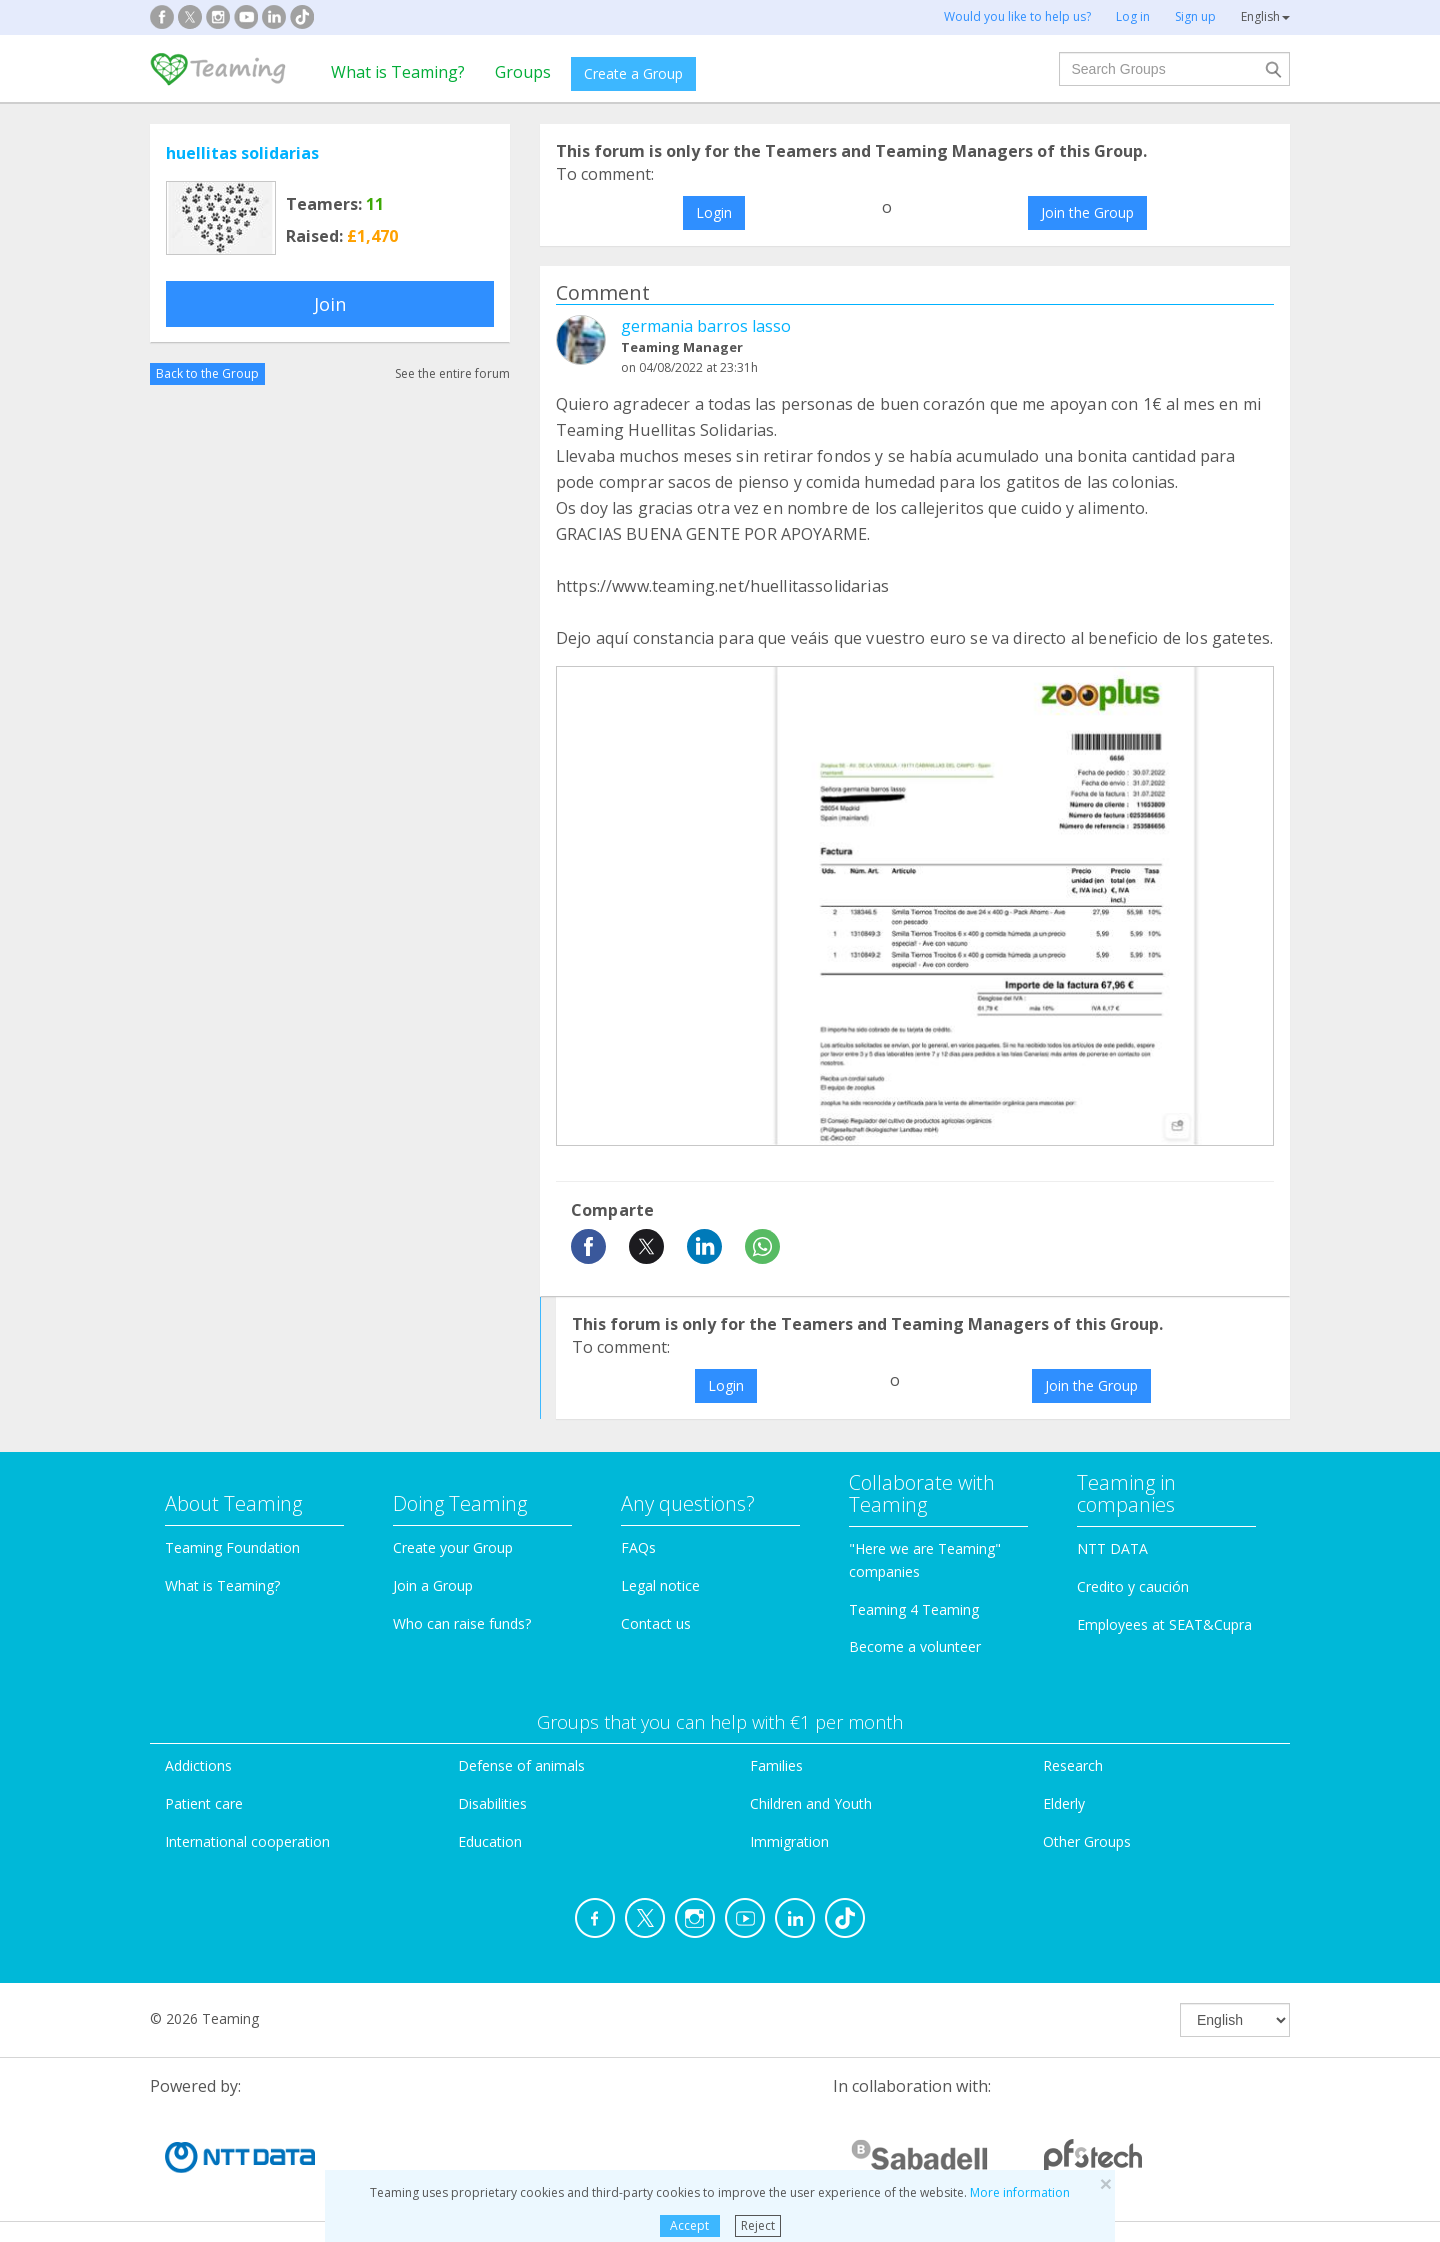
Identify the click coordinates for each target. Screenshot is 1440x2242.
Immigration (789, 1841)
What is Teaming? (398, 72)
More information (1020, 2192)
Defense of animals (521, 1765)
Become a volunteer (915, 1646)
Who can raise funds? (462, 1623)
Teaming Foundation (232, 1547)
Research (1073, 1765)
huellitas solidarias (242, 153)
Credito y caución (1133, 1586)
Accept (689, 2225)
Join (330, 304)
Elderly (1064, 1803)
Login (714, 212)
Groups (523, 72)
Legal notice (660, 1585)
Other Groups (1087, 1841)
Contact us (656, 1623)
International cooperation (247, 1841)
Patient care (204, 1803)
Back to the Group (207, 373)
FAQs (638, 1547)
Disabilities (492, 1803)
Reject (758, 2225)
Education (490, 1841)
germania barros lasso (706, 326)
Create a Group (633, 73)
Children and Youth (811, 1803)
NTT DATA (1112, 1548)
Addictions (198, 1765)
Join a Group (433, 1585)
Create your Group (453, 1547)
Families (776, 1765)
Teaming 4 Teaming (914, 1609)
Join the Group (1087, 212)
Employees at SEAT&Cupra (1164, 1624)
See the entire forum (452, 373)
